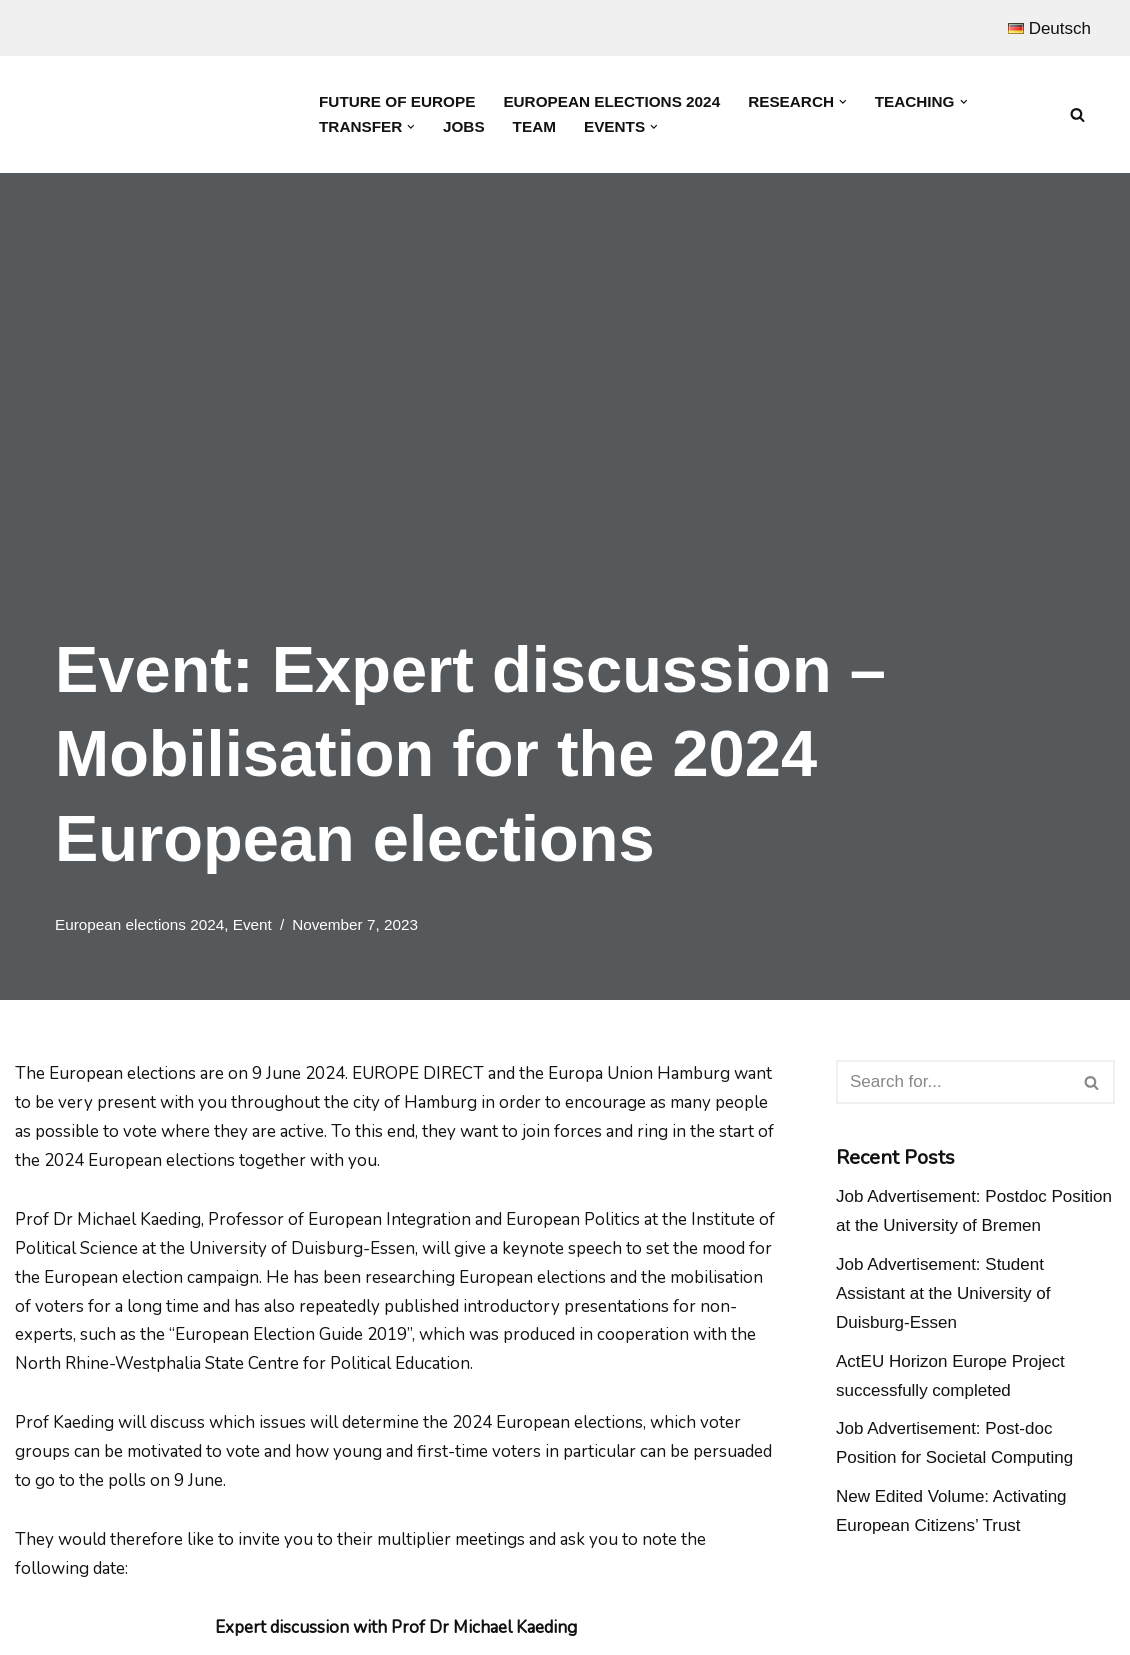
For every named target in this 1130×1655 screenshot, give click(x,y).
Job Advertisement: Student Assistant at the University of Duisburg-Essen (943, 1293)
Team (534, 126)
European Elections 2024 (611, 101)
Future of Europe (397, 101)
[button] (843, 102)
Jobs (464, 126)
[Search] (1077, 114)
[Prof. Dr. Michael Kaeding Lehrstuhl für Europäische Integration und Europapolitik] (160, 114)
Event (252, 924)
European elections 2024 (139, 924)
